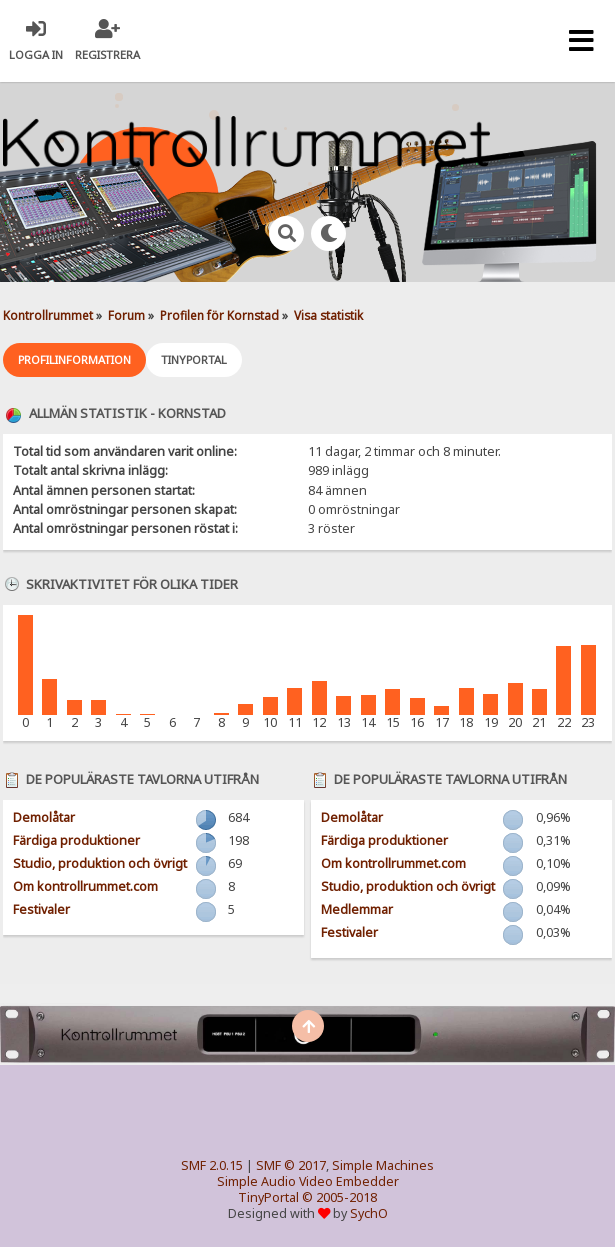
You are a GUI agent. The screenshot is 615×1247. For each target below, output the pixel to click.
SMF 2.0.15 (212, 1165)
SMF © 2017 (291, 1165)
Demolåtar (44, 817)
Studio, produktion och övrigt (100, 863)
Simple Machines (383, 1165)
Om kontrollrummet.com (85, 886)
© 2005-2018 (339, 1197)
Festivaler (41, 909)
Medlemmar (357, 909)
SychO (369, 1213)
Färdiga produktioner (76, 840)
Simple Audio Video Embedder (308, 1181)
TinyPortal (268, 1197)
